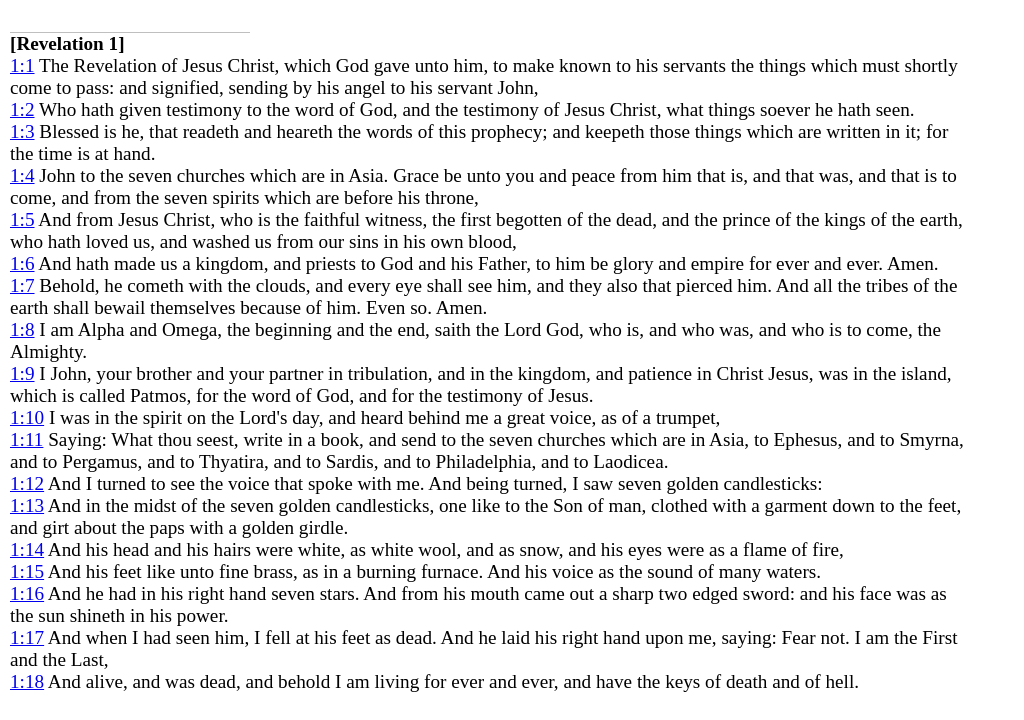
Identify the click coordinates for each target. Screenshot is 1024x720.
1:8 (22, 329)
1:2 (22, 109)
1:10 (27, 417)
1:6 (22, 263)
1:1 (22, 65)
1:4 (22, 175)
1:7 (22, 285)
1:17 (27, 637)
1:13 (27, 505)
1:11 (26, 439)
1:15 (27, 571)
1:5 (22, 219)
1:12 (27, 483)
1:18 (27, 681)
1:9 (22, 373)
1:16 (27, 593)
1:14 (27, 549)
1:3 (22, 131)
